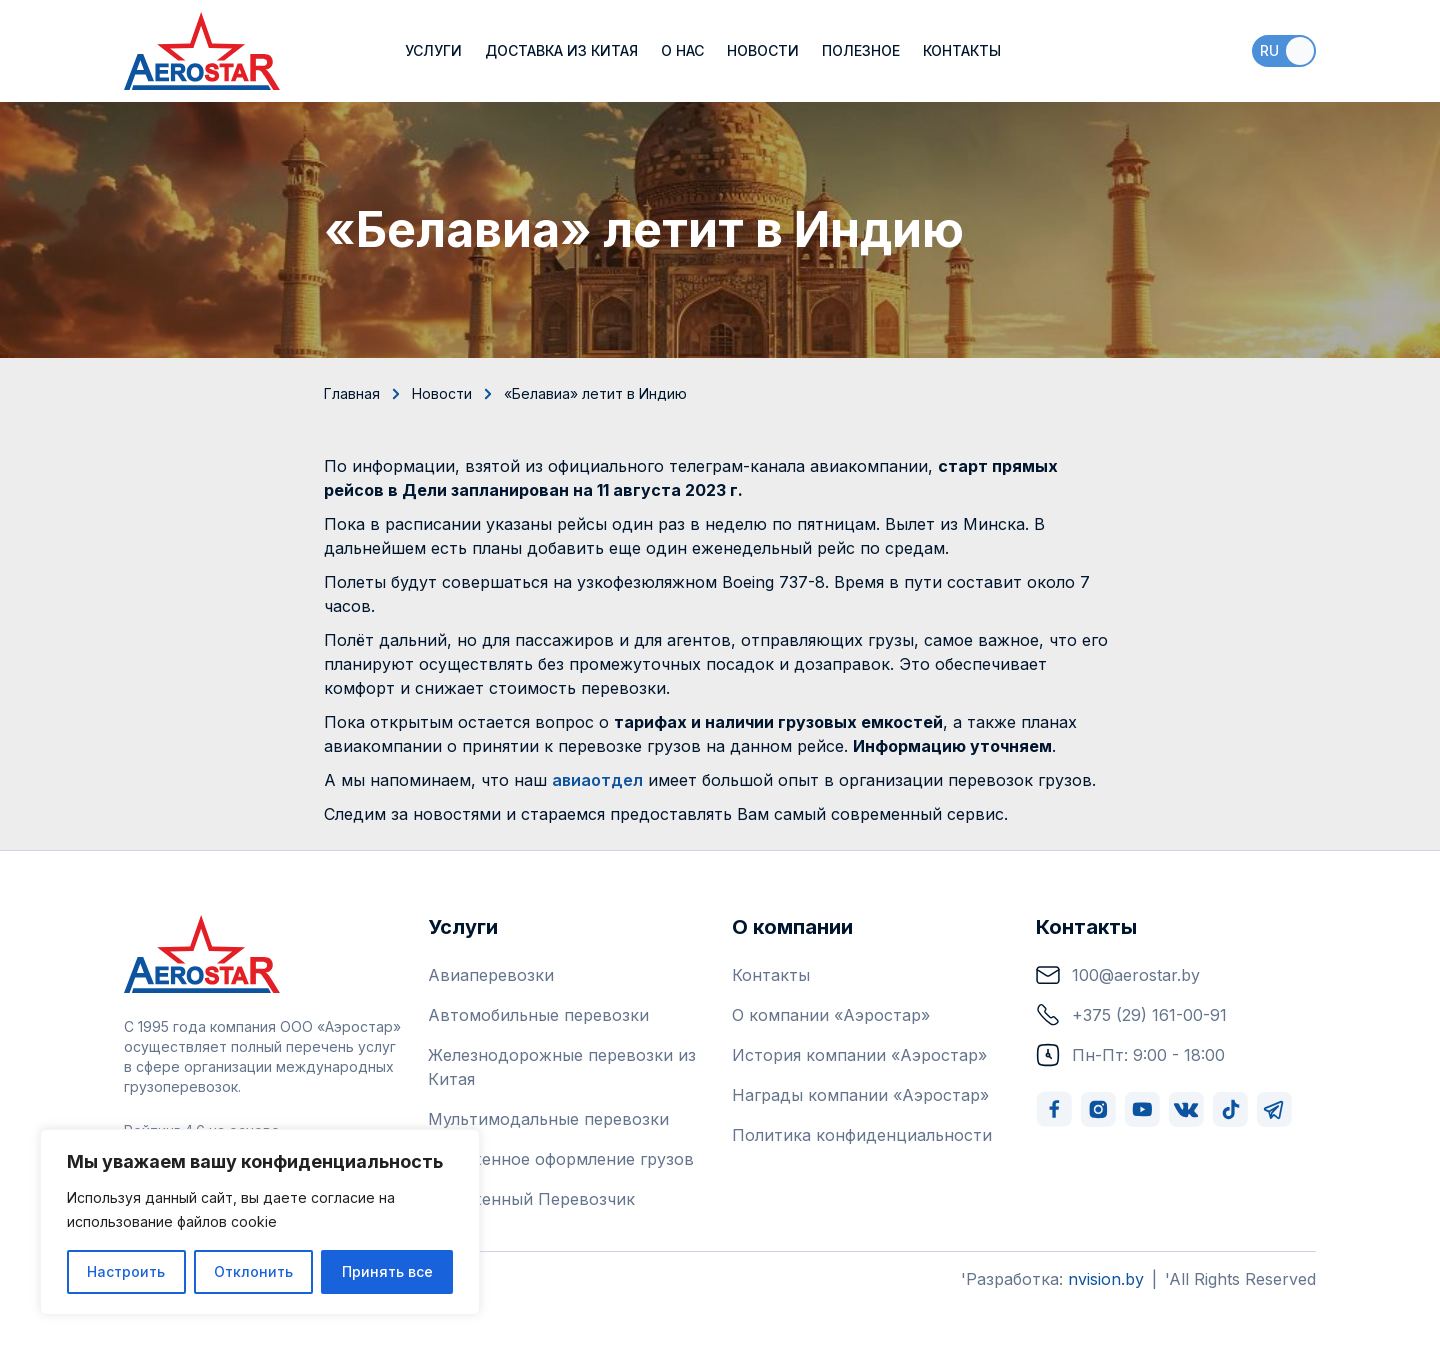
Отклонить (253, 1271)
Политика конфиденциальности (862, 1135)
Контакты (962, 50)
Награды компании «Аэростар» (860, 1095)
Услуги (433, 50)
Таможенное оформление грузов (561, 1159)
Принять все (387, 1271)
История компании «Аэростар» (859, 1055)
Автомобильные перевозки (538, 1015)
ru (1269, 50)
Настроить (126, 1271)
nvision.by (1106, 1279)
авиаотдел (597, 780)
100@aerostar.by (1118, 975)
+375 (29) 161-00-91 (1131, 1015)
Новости (763, 50)
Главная (352, 393)
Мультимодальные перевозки (548, 1119)
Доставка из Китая (561, 50)
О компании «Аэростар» (831, 1015)
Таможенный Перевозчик (531, 1199)
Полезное (861, 50)
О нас (682, 50)
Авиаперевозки (491, 975)
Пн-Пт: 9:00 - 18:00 (1130, 1055)
